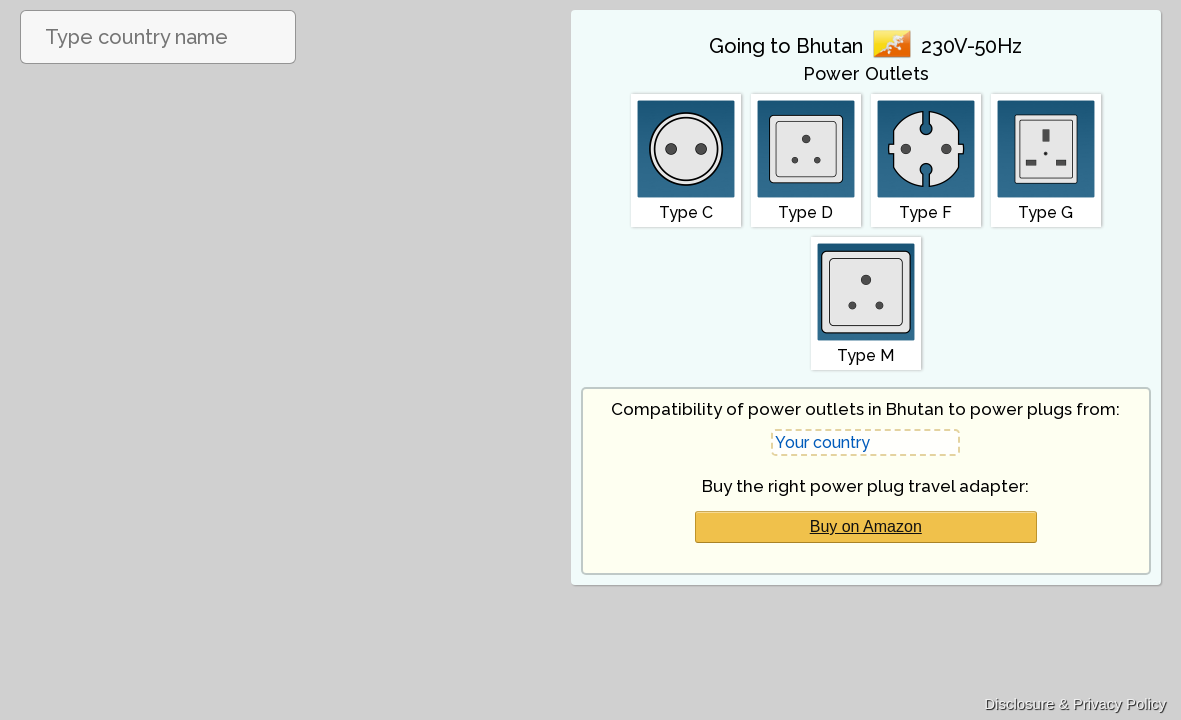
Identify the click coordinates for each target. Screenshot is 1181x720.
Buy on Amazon (866, 526)
